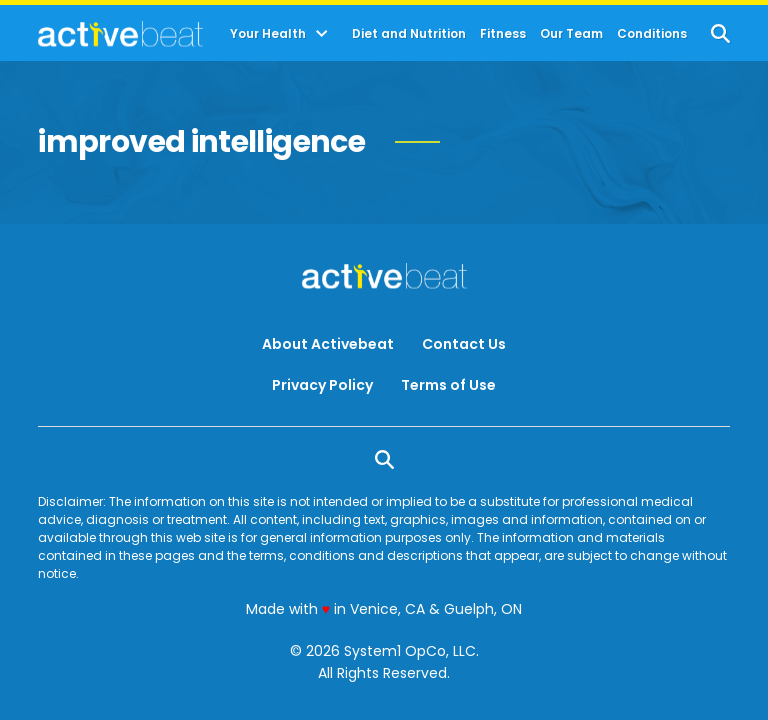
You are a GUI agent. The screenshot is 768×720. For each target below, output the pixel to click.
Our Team (571, 34)
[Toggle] (322, 34)
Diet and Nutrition (409, 34)
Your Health (268, 34)
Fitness (503, 34)
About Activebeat (328, 344)
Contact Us (464, 344)
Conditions (652, 34)
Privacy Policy (322, 385)
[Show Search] (720, 33)
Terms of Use (448, 385)
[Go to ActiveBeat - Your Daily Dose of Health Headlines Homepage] (120, 34)
